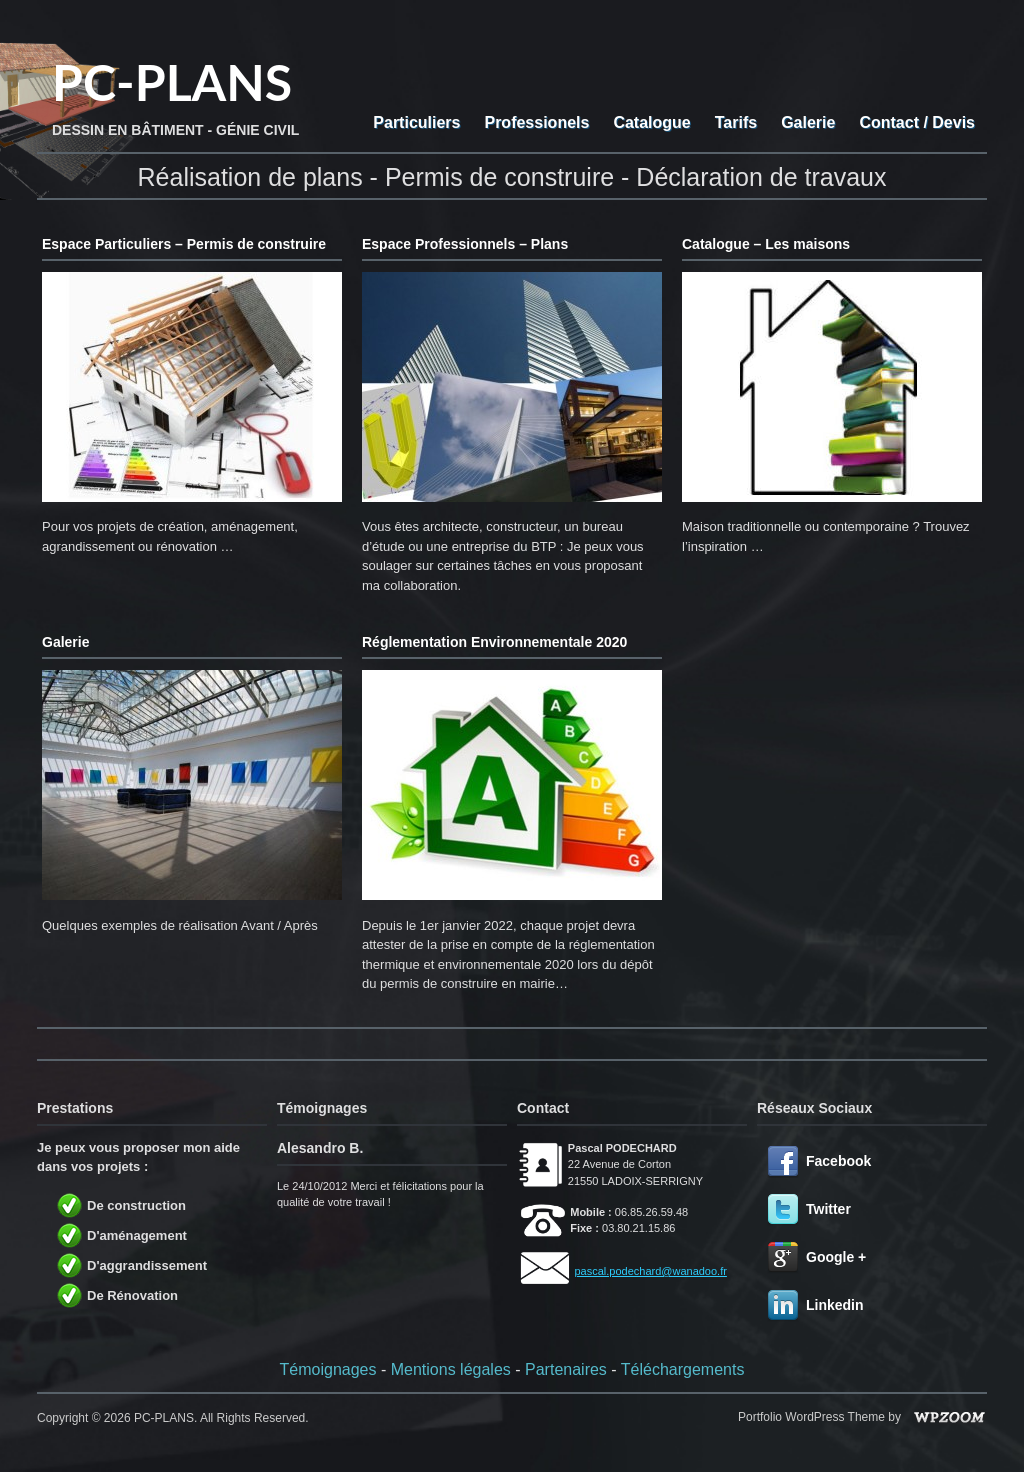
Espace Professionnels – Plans (465, 244)
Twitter (828, 1209)
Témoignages (328, 1369)
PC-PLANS (172, 82)
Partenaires (566, 1369)
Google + (836, 1257)
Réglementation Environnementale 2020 (494, 642)
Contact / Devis (917, 122)
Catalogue (651, 122)
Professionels (536, 122)
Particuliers (416, 122)
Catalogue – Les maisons (766, 244)
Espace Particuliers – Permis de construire (184, 244)
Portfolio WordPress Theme (811, 1417)
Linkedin (835, 1305)
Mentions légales (451, 1369)
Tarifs (736, 122)
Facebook (838, 1161)
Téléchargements (683, 1369)
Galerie (808, 122)
